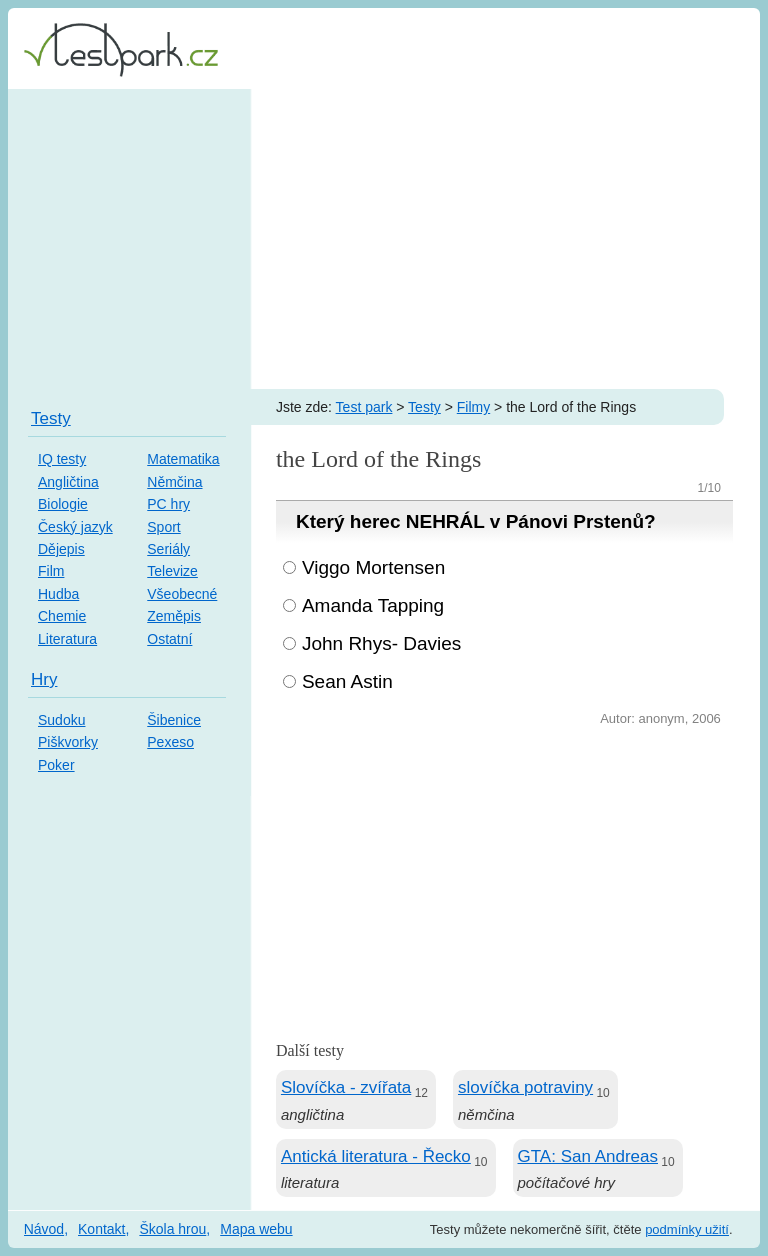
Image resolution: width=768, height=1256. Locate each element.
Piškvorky (68, 742)
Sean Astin (347, 681)
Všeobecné (182, 594)
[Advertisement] (384, 239)
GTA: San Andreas (588, 1156)
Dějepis (61, 549)
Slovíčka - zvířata (346, 1087)
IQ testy (62, 459)
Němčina (174, 482)
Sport (163, 527)
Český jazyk (75, 527)
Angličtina (68, 482)
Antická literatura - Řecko (376, 1156)
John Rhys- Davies (381, 643)
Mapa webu (256, 1229)
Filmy (473, 407)
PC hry (168, 504)
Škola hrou (172, 1229)
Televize (172, 571)
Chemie (62, 616)
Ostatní (169, 639)
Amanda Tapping (373, 605)
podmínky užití (687, 1229)
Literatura (67, 639)
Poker (56, 765)
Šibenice (174, 720)
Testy (424, 407)
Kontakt (101, 1229)
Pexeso (170, 742)
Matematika (183, 459)
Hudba (58, 594)
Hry (44, 679)
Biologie (63, 504)
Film (51, 571)
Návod (44, 1229)
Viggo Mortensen (373, 567)
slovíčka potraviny (525, 1087)
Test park (364, 407)
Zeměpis (174, 616)
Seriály (168, 549)
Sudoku (61, 720)
